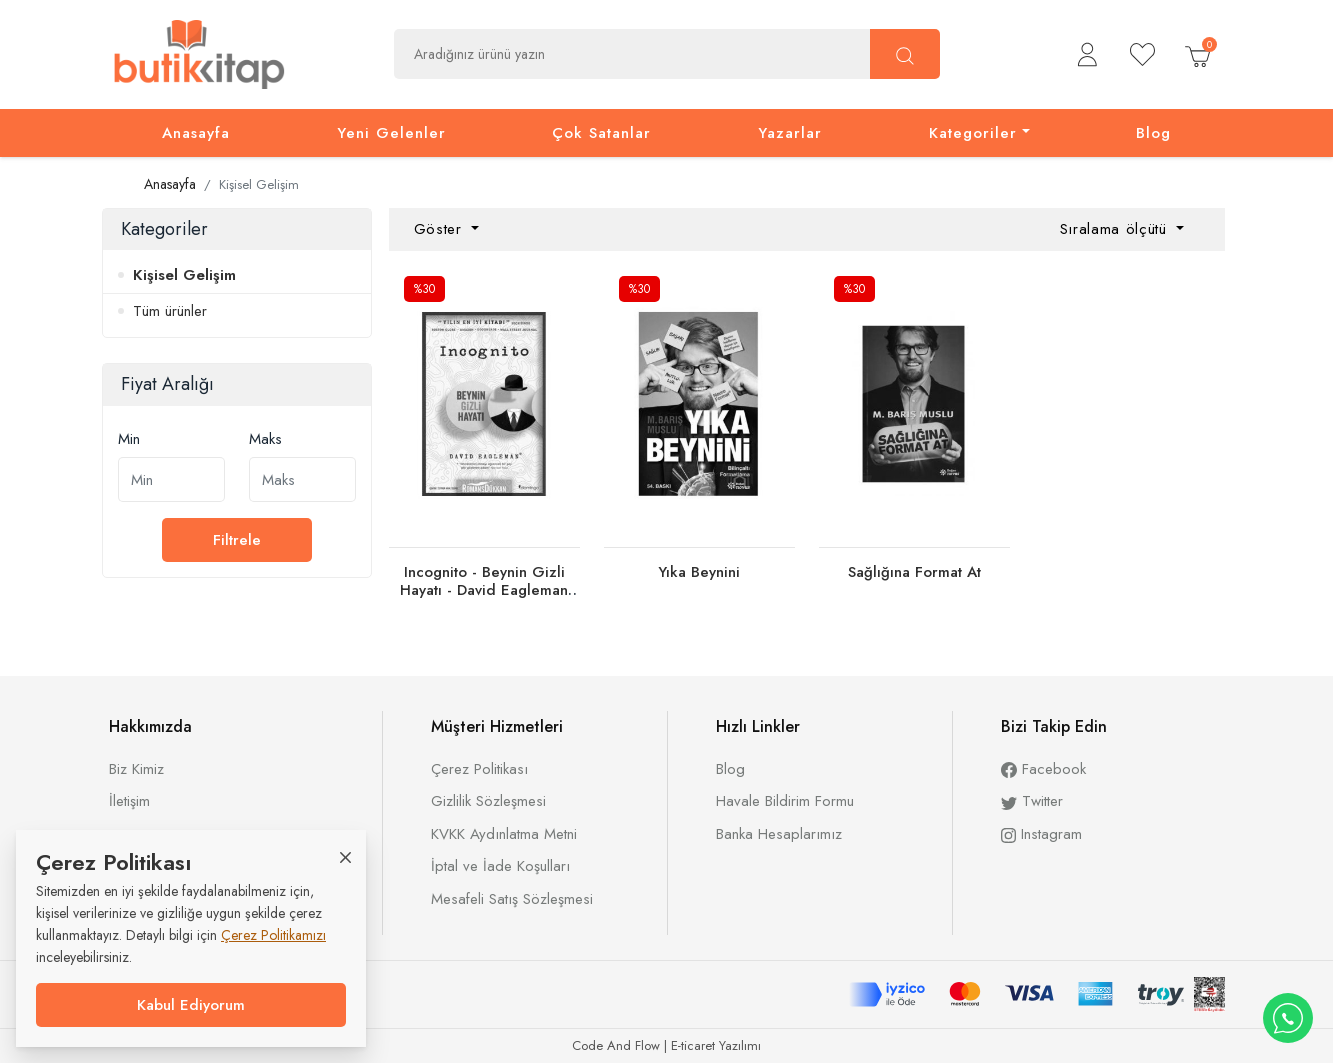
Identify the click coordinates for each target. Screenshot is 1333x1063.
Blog (730, 769)
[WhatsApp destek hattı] (1288, 1018)
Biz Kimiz (136, 769)
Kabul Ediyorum (191, 1005)
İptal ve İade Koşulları (500, 866)
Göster (441, 229)
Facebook (1043, 769)
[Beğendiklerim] (1142, 54)
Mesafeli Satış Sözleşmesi (512, 899)
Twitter (1032, 801)
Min (129, 439)
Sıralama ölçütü (1116, 229)
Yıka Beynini (699, 572)
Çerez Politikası (479, 769)
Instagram (1041, 834)
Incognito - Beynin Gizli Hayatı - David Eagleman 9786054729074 (484, 590)
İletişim (129, 801)
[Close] (345, 856)
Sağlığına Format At (914, 572)
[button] (1087, 54)
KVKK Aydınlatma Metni (504, 834)
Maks (265, 439)
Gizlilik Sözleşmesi (488, 801)
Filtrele (237, 540)
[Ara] (905, 54)
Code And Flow (616, 1045)
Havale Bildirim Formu (785, 801)
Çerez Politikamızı (273, 935)
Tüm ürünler (170, 311)
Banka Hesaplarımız (779, 834)
